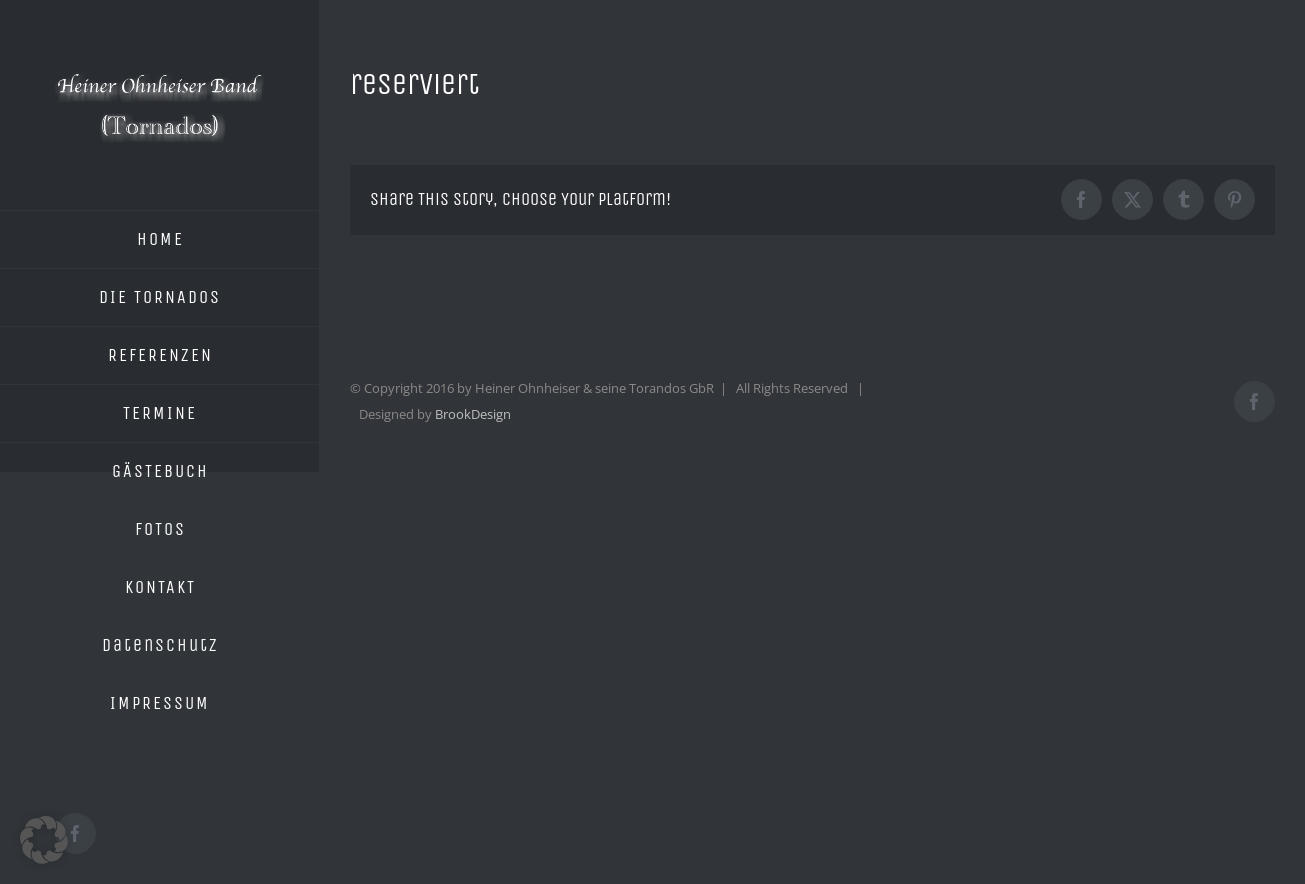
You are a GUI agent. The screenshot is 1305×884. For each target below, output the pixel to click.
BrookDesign (473, 414)
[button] (44, 840)
